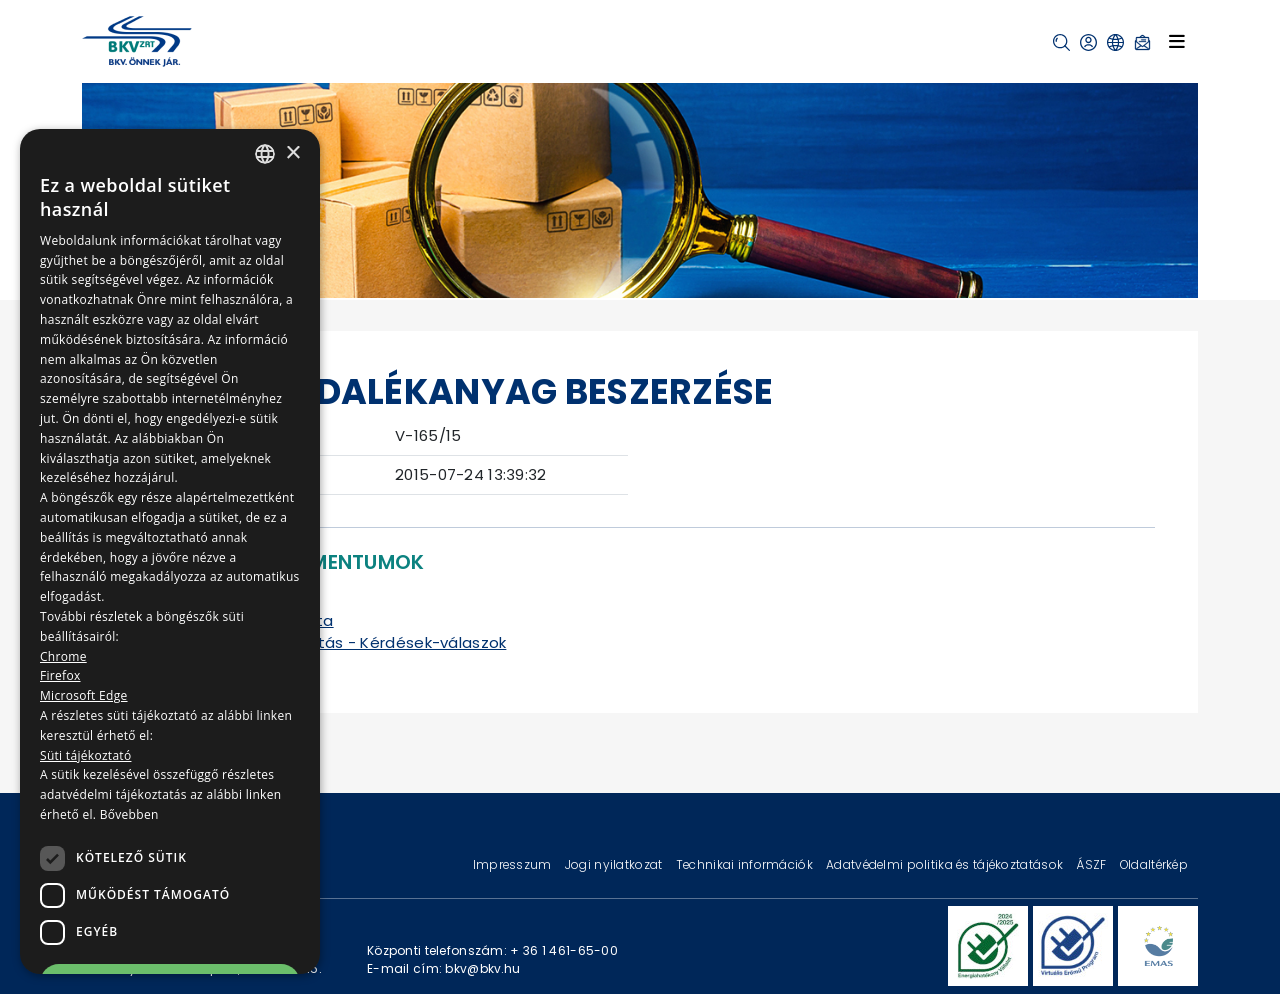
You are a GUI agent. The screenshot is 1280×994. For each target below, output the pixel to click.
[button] (1061, 42)
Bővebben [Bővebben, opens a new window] (129, 814)
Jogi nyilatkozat (615, 864)
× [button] (292, 153)
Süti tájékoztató (85, 755)
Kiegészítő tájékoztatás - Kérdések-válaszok (331, 642)
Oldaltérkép (1154, 864)
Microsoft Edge (84, 695)
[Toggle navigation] (1177, 41)
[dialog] (170, 551)
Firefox (60, 675)
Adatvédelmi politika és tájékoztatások (946, 864)
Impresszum (514, 864)
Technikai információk (746, 864)
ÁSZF (1092, 864)
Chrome (63, 656)
